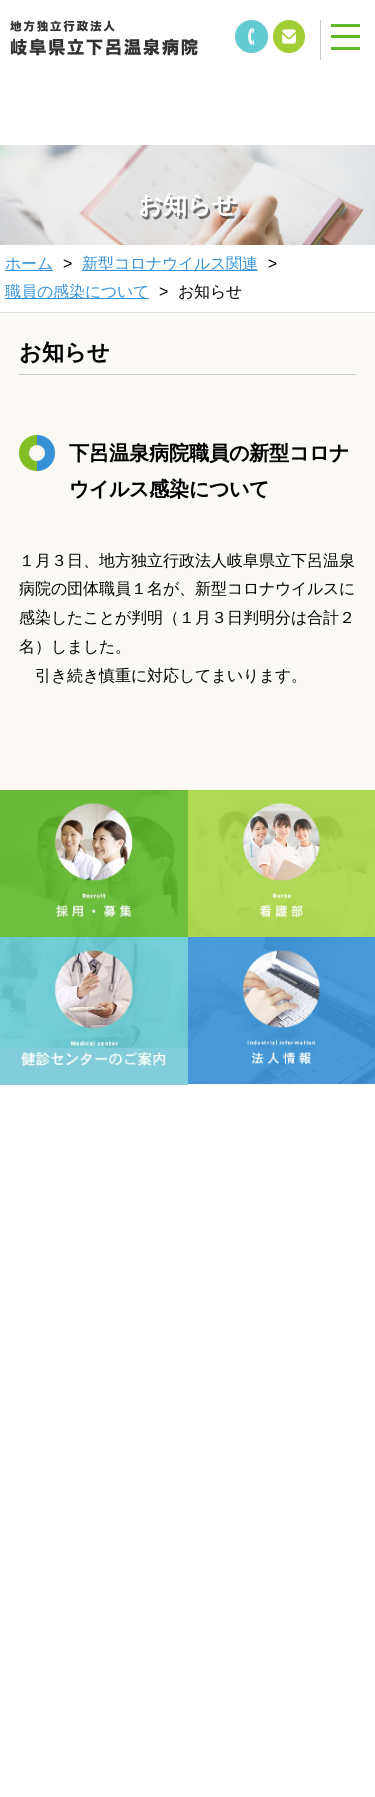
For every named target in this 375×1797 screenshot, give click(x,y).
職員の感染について (77, 291)
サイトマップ (272, 1428)
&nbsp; (130, 90)
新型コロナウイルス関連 (170, 263)
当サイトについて (272, 1376)
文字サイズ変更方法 (103, 1376)
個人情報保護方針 (103, 1428)
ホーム (29, 263)
